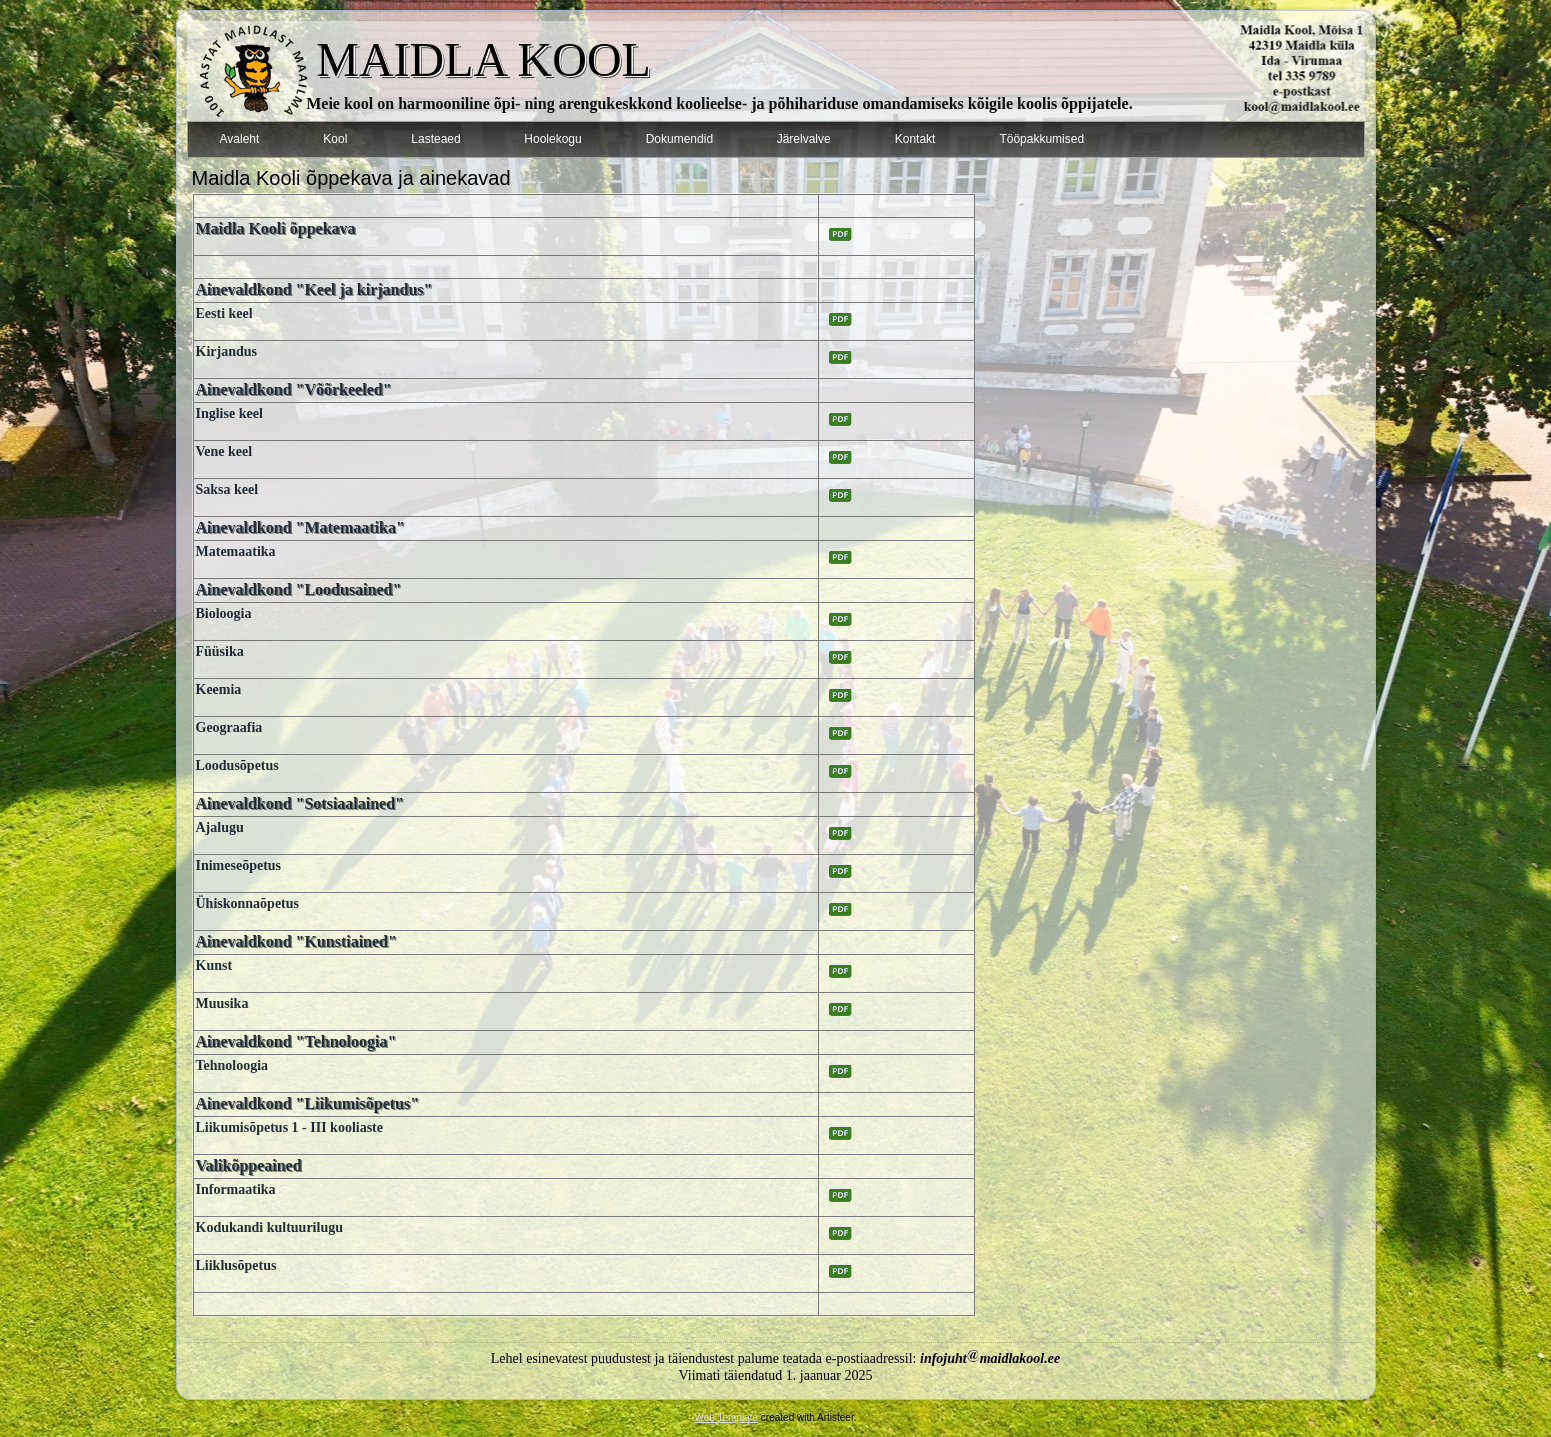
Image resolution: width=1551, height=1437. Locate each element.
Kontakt (915, 139)
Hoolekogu (552, 139)
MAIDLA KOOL (483, 59)
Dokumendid (679, 139)
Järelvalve (804, 139)
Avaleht (240, 139)
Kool (335, 139)
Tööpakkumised (1041, 139)
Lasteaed (435, 139)
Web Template (727, 1417)
